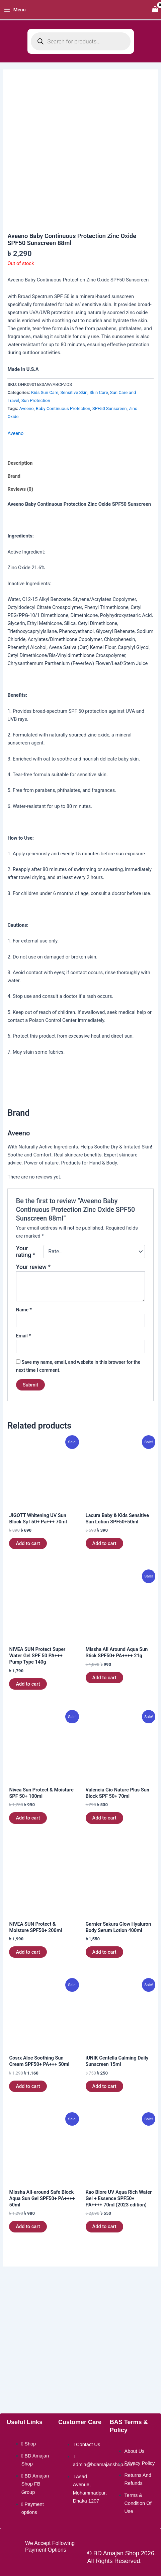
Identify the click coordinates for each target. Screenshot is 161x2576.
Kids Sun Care (44, 392)
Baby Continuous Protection (63, 408)
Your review (33, 1267)
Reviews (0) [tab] (20, 489)
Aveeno (26, 408)
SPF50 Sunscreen (109, 408)
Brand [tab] (13, 476)
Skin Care (98, 392)
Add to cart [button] (28, 1543)
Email (23, 1335)
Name (24, 1309)
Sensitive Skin (73, 392)
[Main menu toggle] (14, 10)
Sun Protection (35, 400)
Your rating (25, 1251)
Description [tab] (19, 463)
